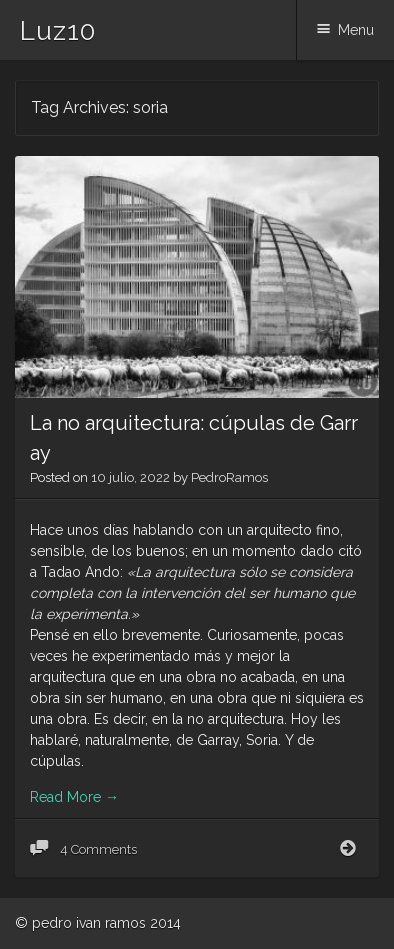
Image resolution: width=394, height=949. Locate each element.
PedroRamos (229, 477)
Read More (74, 797)
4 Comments (97, 849)
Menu (356, 30)
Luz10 (58, 31)
